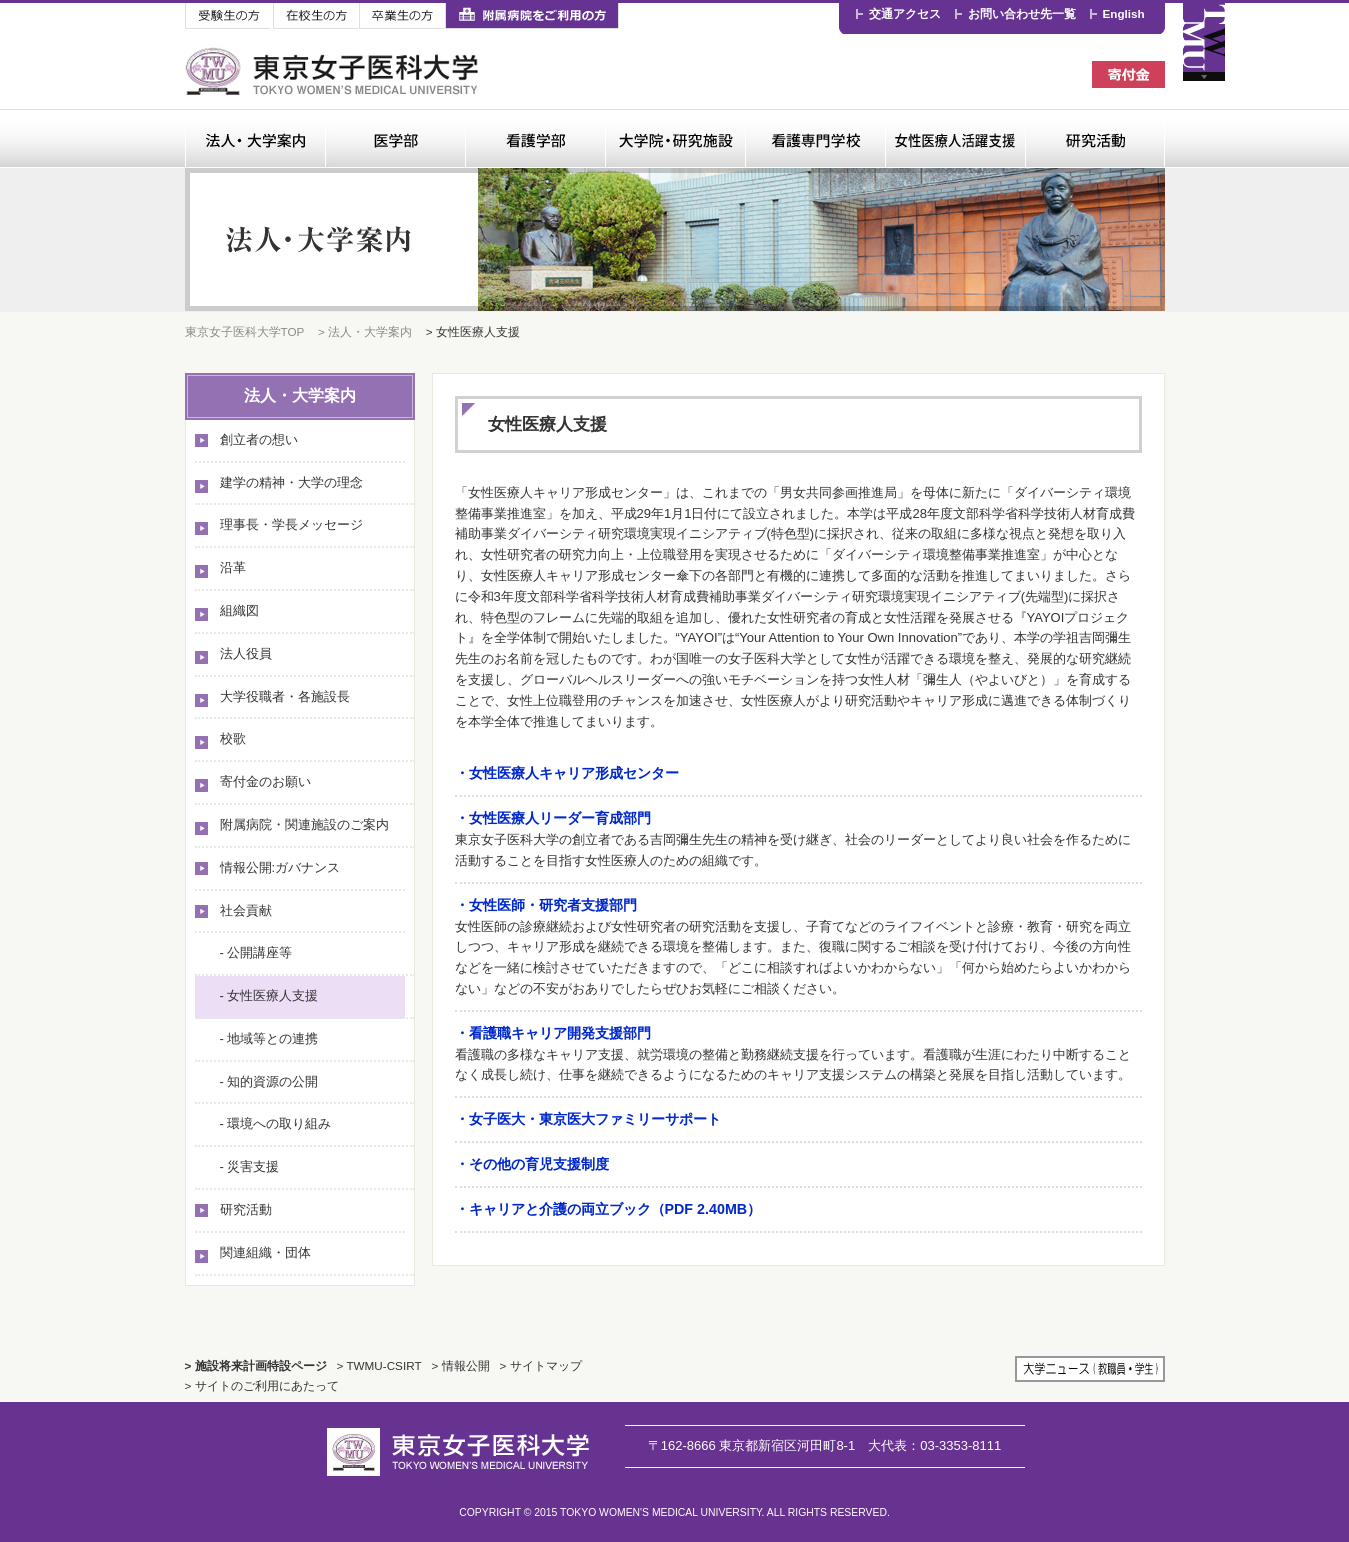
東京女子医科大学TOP (245, 331)
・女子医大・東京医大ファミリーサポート (588, 1119)
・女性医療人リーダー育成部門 (553, 818)
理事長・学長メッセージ (291, 524)
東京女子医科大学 (334, 71)
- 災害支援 (250, 1166)
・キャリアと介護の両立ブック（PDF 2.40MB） (608, 1209)
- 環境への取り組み (276, 1123)
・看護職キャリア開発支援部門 (553, 1033)
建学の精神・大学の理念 (291, 482)
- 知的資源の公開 (269, 1081)
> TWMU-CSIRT (379, 1365)
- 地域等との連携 (269, 1038)
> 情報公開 (461, 1365)
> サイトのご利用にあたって (262, 1385)
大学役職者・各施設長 (285, 696)
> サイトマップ (541, 1365)
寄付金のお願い (265, 781)
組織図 (239, 610)
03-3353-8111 (934, 1445)
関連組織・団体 (265, 1252)
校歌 (233, 738)
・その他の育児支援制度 (532, 1164)
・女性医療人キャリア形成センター (567, 773)
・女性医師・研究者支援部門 (546, 905)
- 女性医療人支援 (269, 995)
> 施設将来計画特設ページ (256, 1365)
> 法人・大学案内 (365, 331)
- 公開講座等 (256, 952)
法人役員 (246, 653)
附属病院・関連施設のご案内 (304, 824)
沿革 (233, 567)
